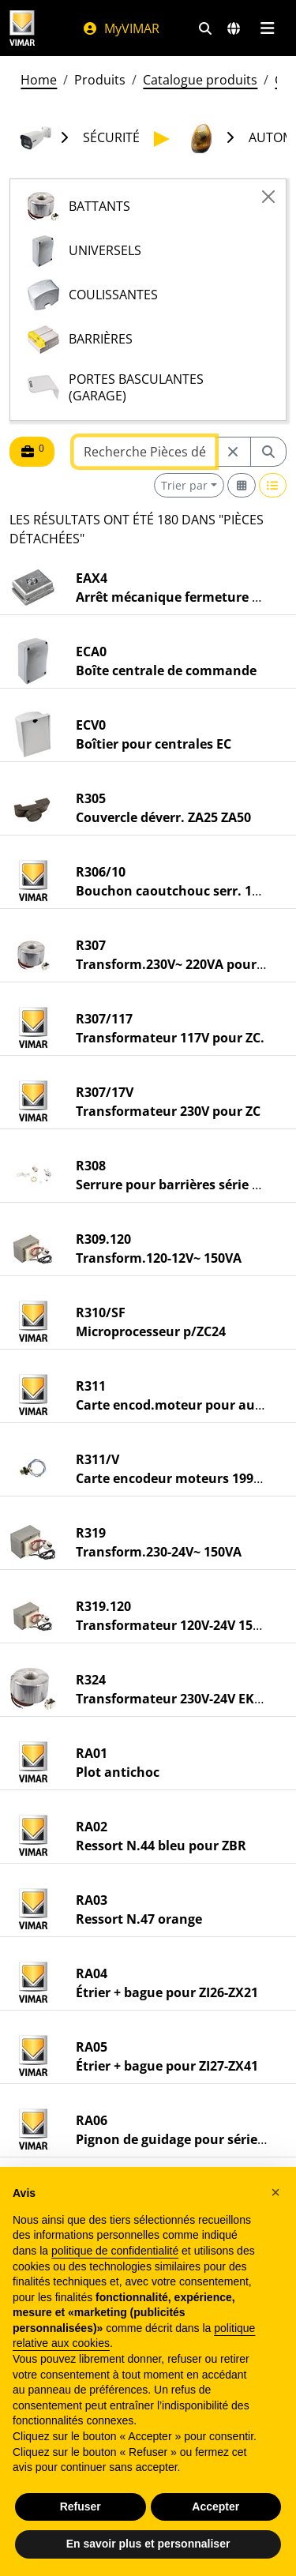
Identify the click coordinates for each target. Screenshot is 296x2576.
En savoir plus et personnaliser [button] (148, 2543)
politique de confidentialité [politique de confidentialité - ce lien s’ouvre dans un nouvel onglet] (114, 2250)
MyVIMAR (120, 28)
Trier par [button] (184, 485)
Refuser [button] (80, 2506)
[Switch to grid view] (241, 485)
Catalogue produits (200, 79)
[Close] (268, 196)
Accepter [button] (215, 2506)
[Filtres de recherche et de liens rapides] (205, 28)
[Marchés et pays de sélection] (234, 28)
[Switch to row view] (273, 485)
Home (39, 79)
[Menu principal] (267, 28)
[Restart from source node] (233, 452)
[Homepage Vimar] (22, 28)
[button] (275, 2192)
